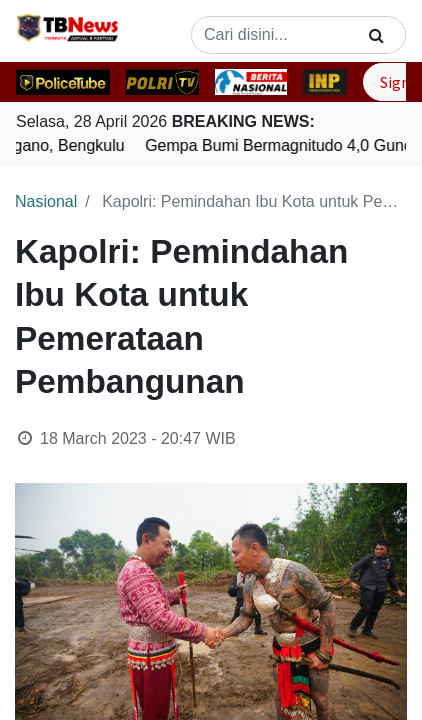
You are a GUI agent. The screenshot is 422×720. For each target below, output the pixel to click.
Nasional (46, 201)
